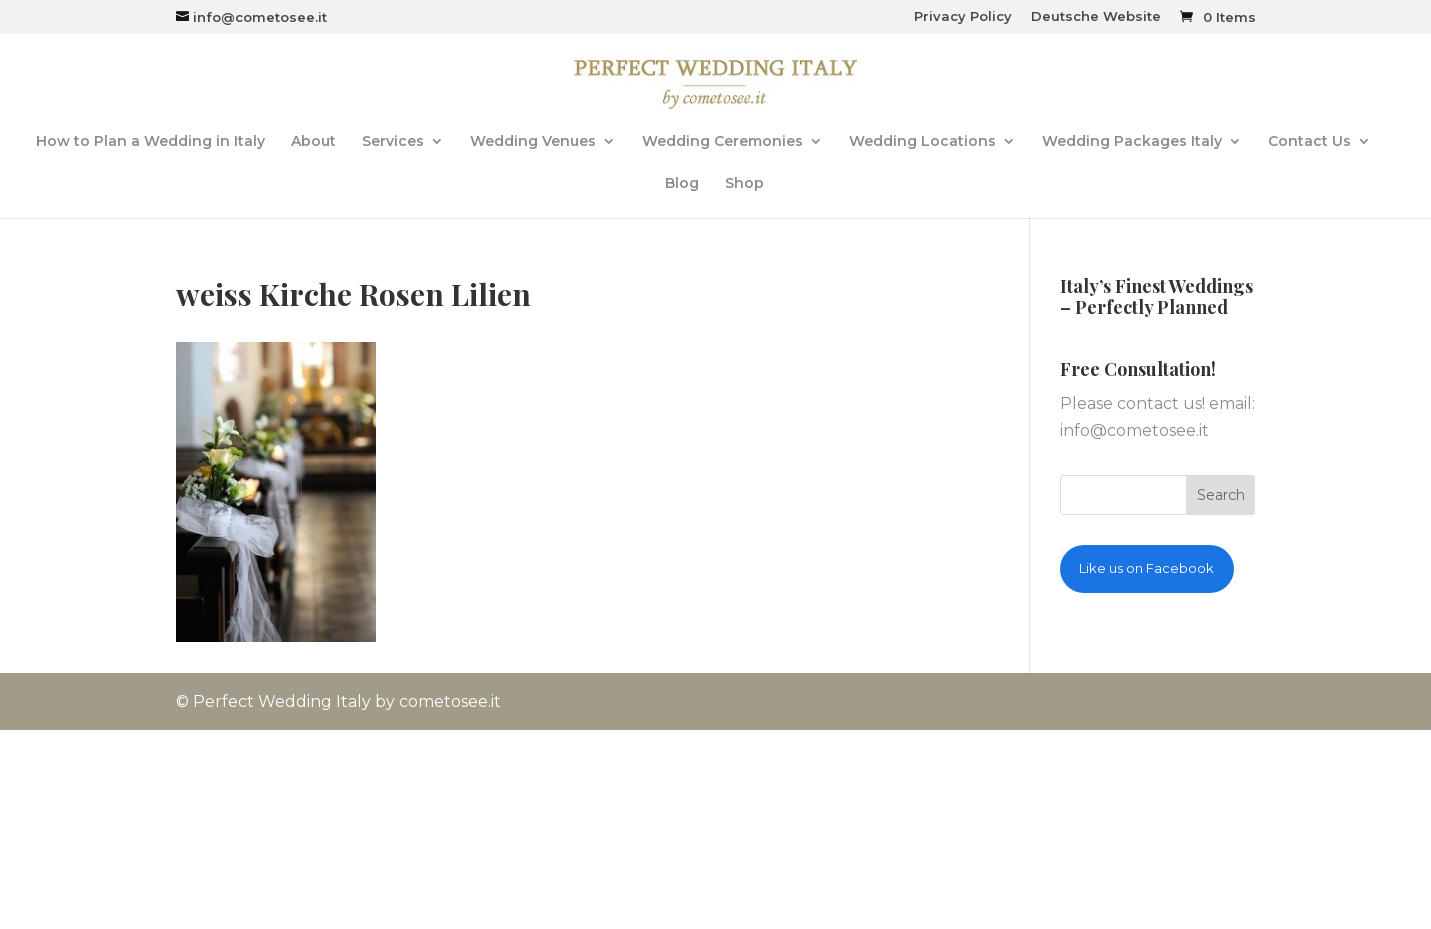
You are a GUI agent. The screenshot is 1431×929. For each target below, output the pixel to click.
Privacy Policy (963, 17)
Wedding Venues (533, 142)
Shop (744, 184)
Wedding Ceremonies (722, 142)
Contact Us (1309, 142)
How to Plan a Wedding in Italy (150, 142)
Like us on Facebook (1146, 568)
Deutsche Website (1096, 17)
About (313, 142)
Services (393, 142)
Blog (682, 184)
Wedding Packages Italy (1132, 142)
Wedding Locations (922, 142)
